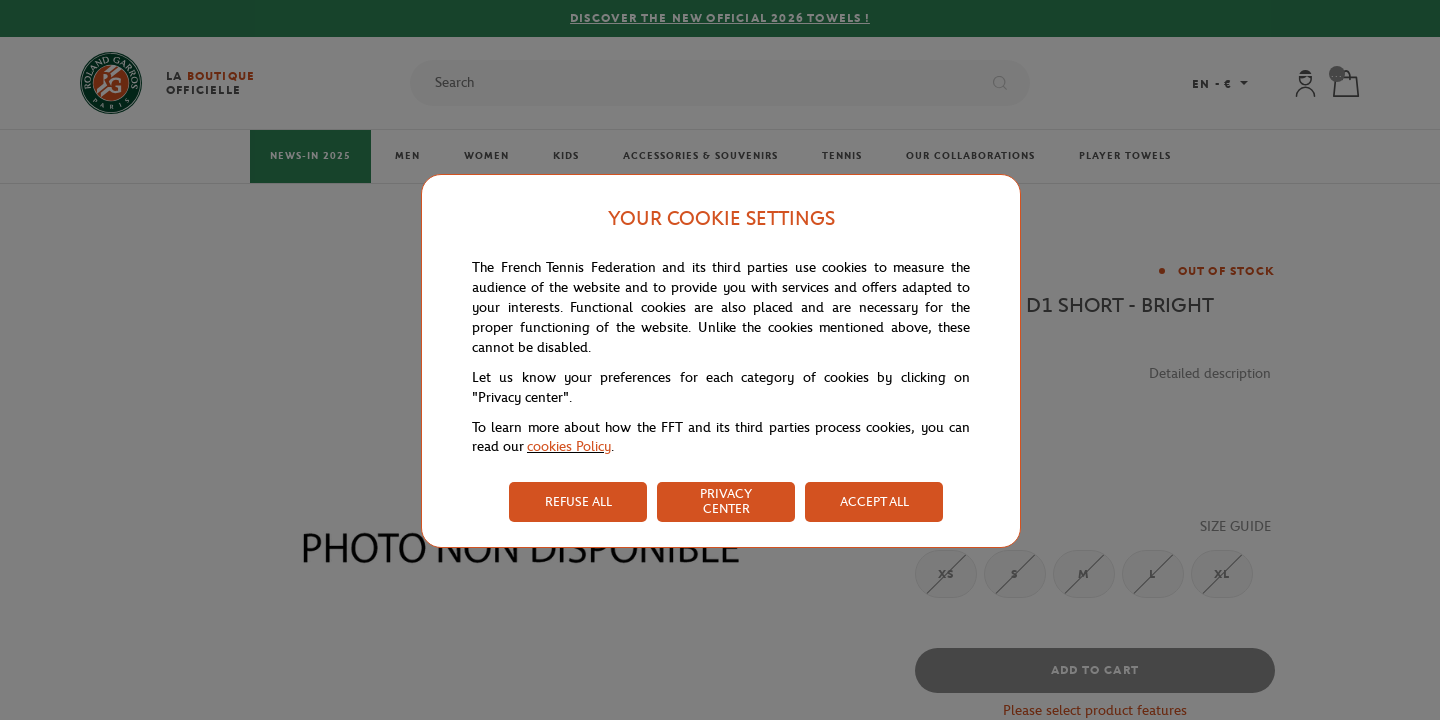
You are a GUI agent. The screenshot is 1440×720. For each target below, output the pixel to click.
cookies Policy (569, 446)
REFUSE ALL (578, 501)
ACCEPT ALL (874, 501)
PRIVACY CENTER (726, 501)
